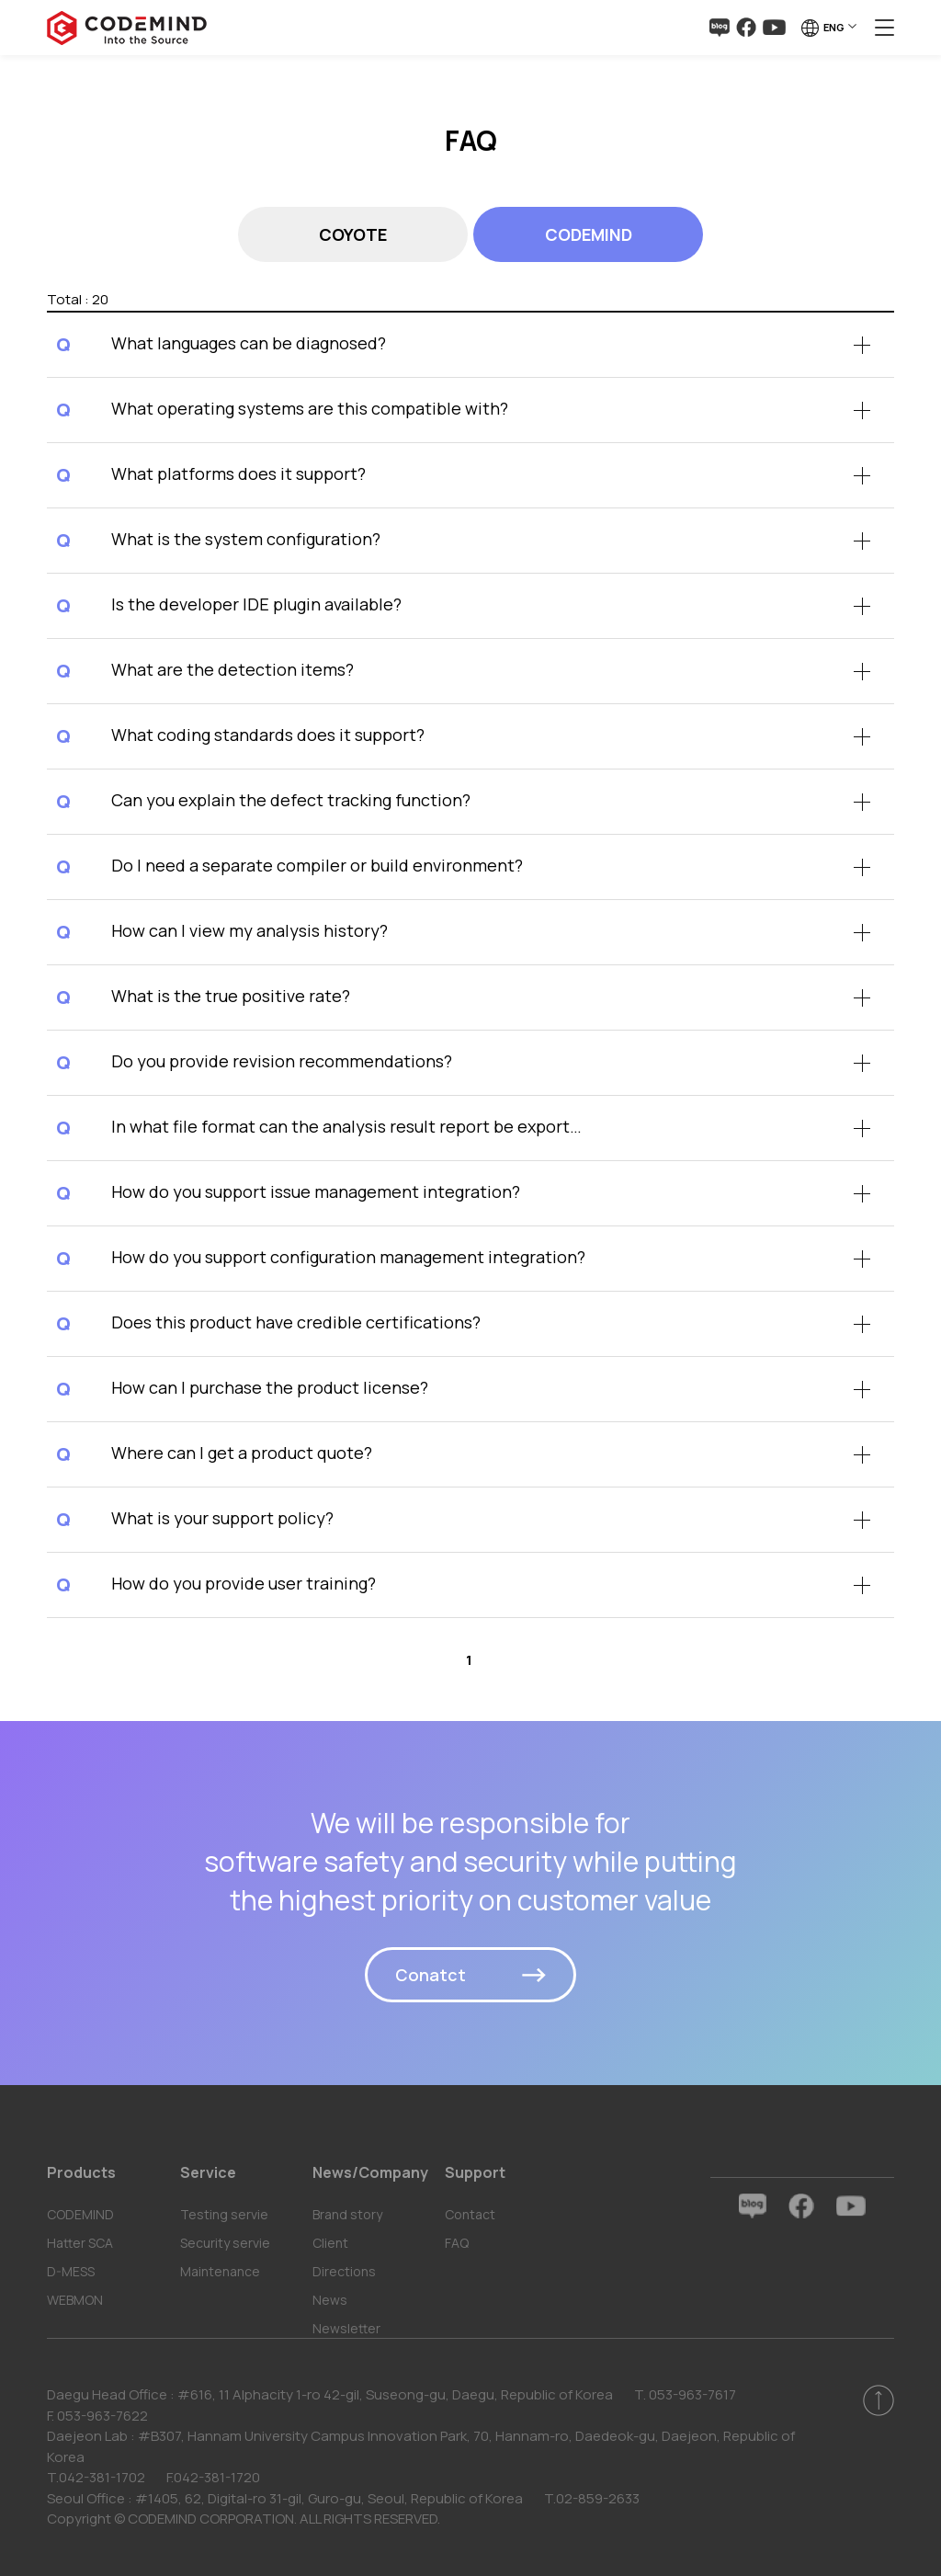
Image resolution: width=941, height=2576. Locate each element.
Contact (470, 2214)
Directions (344, 2271)
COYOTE (353, 234)
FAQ (457, 2242)
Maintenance (220, 2271)
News (329, 2299)
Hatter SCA (80, 2242)
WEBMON (75, 2299)
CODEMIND (588, 234)
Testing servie (224, 2214)
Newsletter (346, 2328)
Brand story (347, 2214)
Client (330, 2242)
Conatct (430, 1975)
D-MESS (71, 2271)
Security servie (225, 2242)
